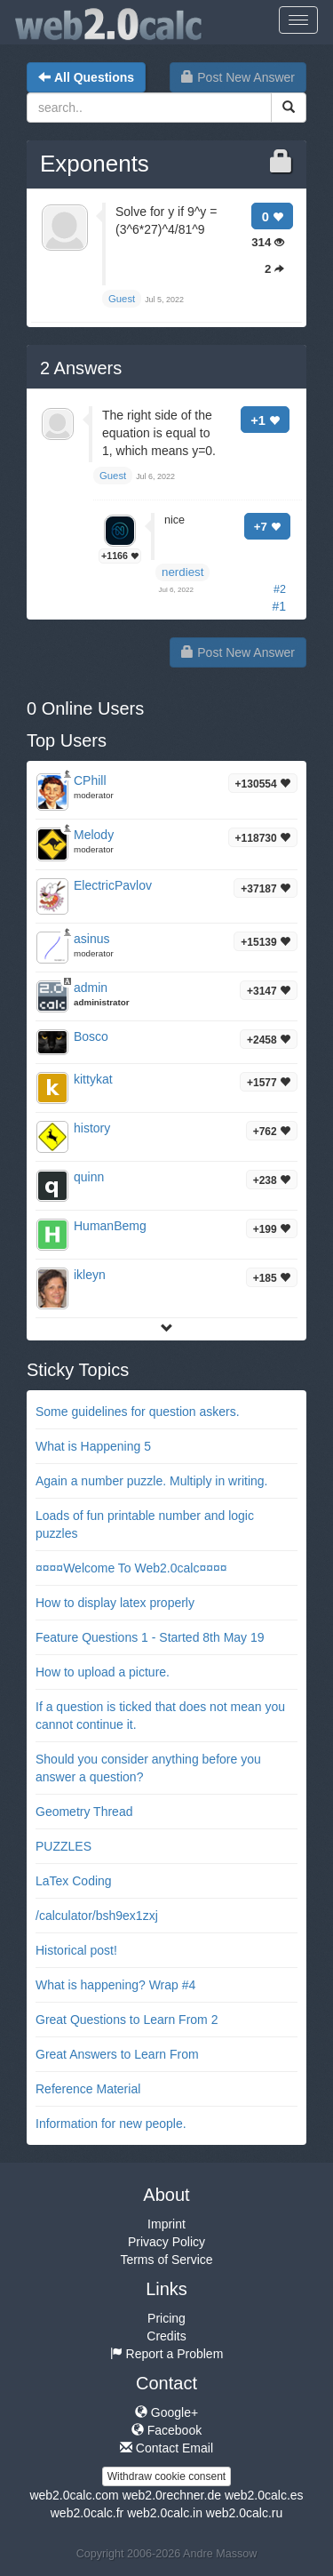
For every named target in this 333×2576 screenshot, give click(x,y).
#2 (280, 589)
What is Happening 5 (93, 1446)
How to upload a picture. (103, 1672)
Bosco (91, 1036)
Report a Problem (167, 2354)
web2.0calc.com (73, 2495)
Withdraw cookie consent (166, 2476)
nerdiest (182, 572)
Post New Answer (238, 77)
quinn (89, 1177)
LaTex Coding (74, 1881)
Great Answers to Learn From (117, 2054)
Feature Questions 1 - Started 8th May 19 (150, 1637)
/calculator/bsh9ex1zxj (97, 1915)
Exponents (94, 163)
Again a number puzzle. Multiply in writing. (151, 1481)
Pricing (166, 2318)
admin (90, 987)
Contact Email (166, 2448)
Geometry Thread (84, 1811)
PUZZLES (63, 1846)
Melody (94, 835)
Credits (166, 2336)
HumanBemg (110, 1226)
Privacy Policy (166, 2242)
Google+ (166, 2412)
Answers (81, 368)
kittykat (93, 1079)
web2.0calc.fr (87, 2513)
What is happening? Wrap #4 (115, 1985)
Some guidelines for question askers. (138, 1411)
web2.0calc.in (164, 2513)
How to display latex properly (115, 1603)
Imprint (166, 2224)
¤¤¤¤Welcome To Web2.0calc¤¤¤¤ (131, 1568)
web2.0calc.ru (244, 2513)
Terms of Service (166, 2259)
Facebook (166, 2430)
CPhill (90, 780)
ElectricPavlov (113, 885)
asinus (91, 939)
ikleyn (90, 1275)
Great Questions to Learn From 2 (127, 2019)
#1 (279, 606)
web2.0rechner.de (172, 2495)
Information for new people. (111, 2123)
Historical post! (76, 1950)
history (92, 1128)
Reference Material (88, 2089)
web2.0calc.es (264, 2495)
